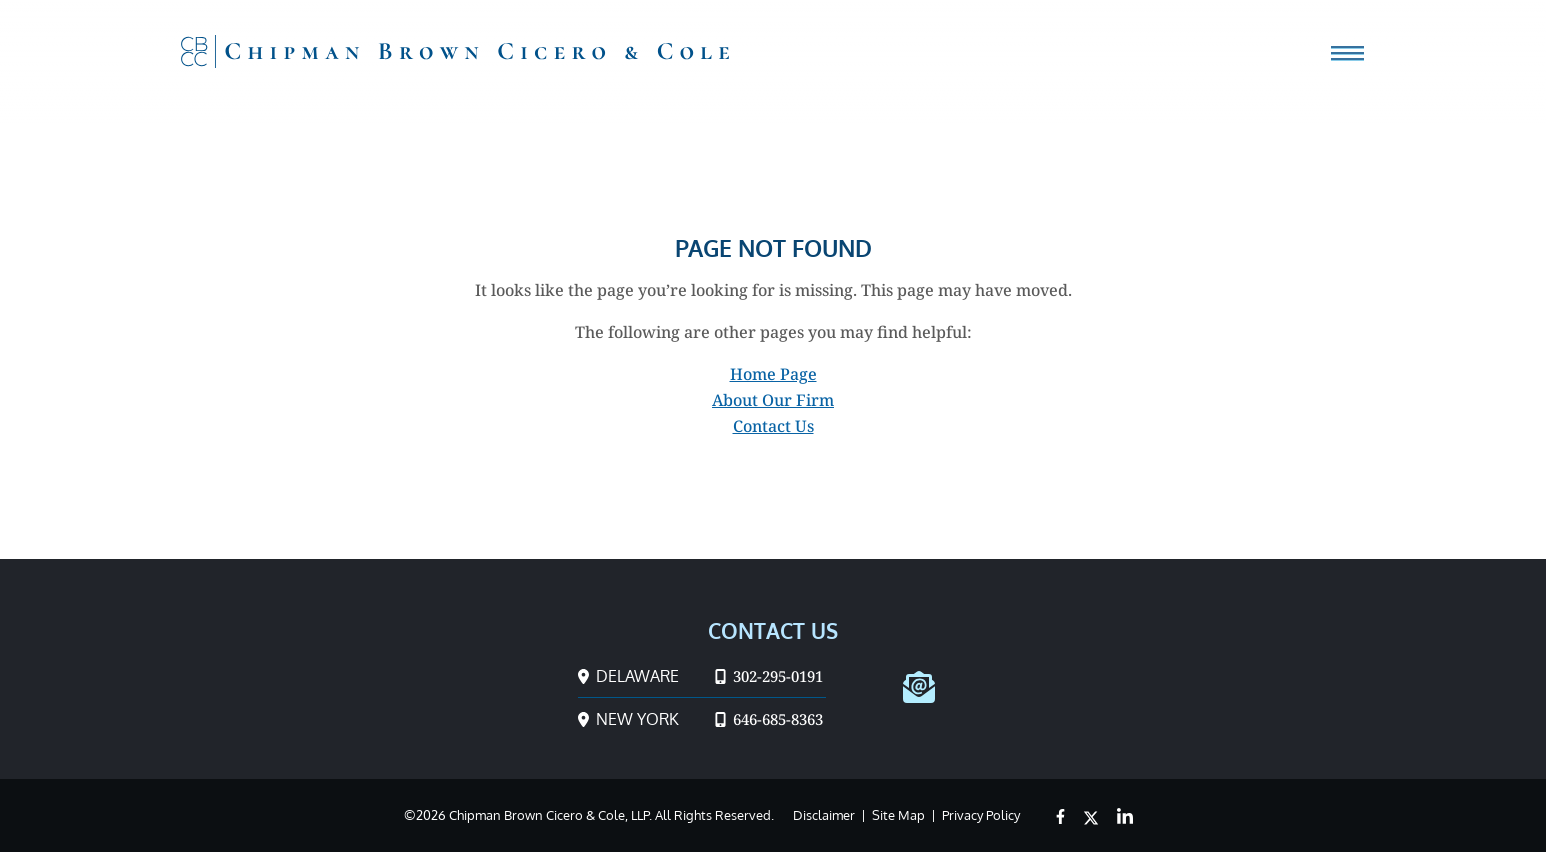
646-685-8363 (769, 719)
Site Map (898, 815)
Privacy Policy (981, 815)
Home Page (773, 374)
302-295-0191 (769, 676)
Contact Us (773, 426)
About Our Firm (773, 400)
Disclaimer (824, 815)
